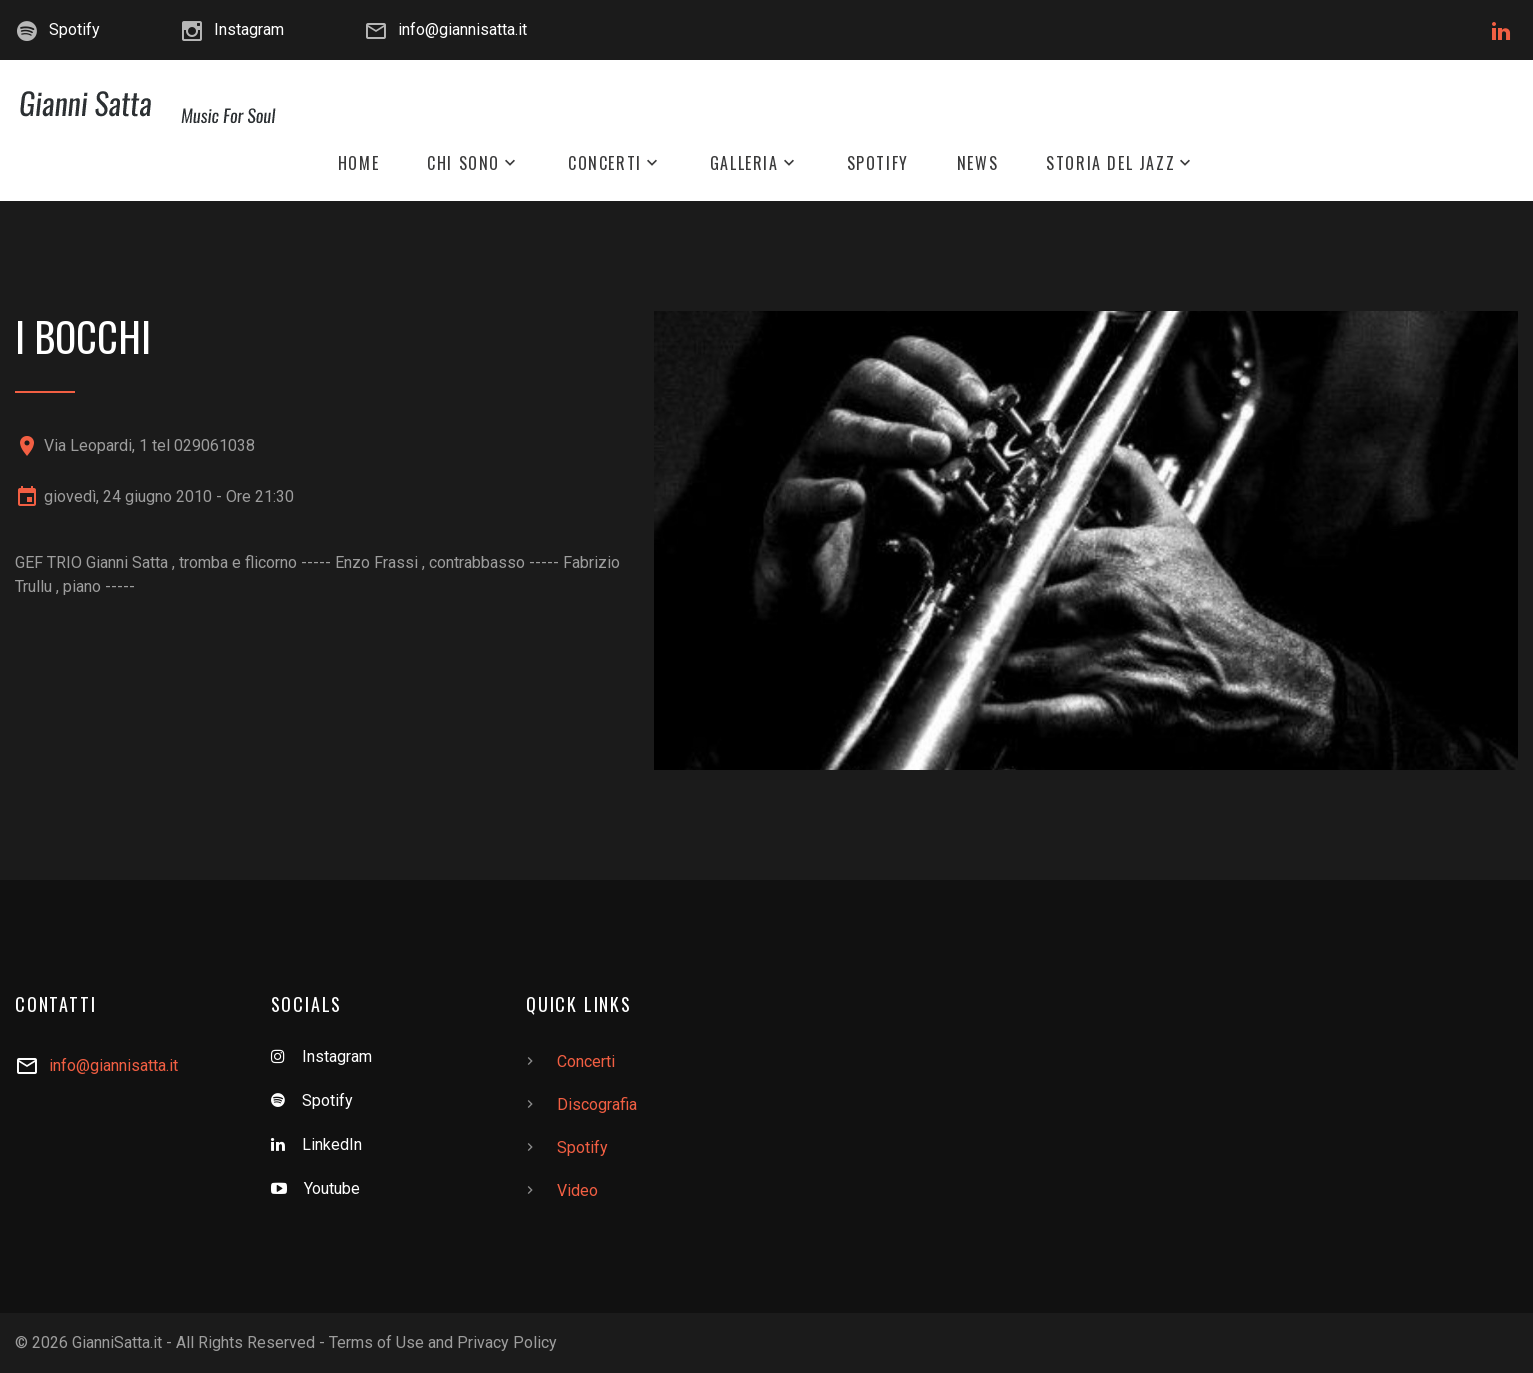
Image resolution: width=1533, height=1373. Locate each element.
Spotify (74, 29)
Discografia (597, 1104)
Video (577, 1190)
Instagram (249, 29)
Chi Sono (463, 163)
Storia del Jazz (1110, 163)
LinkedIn (332, 1144)
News (977, 163)
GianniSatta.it (117, 1342)
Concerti (605, 163)
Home (358, 163)
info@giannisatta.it (462, 29)
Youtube (332, 1188)
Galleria (744, 163)
